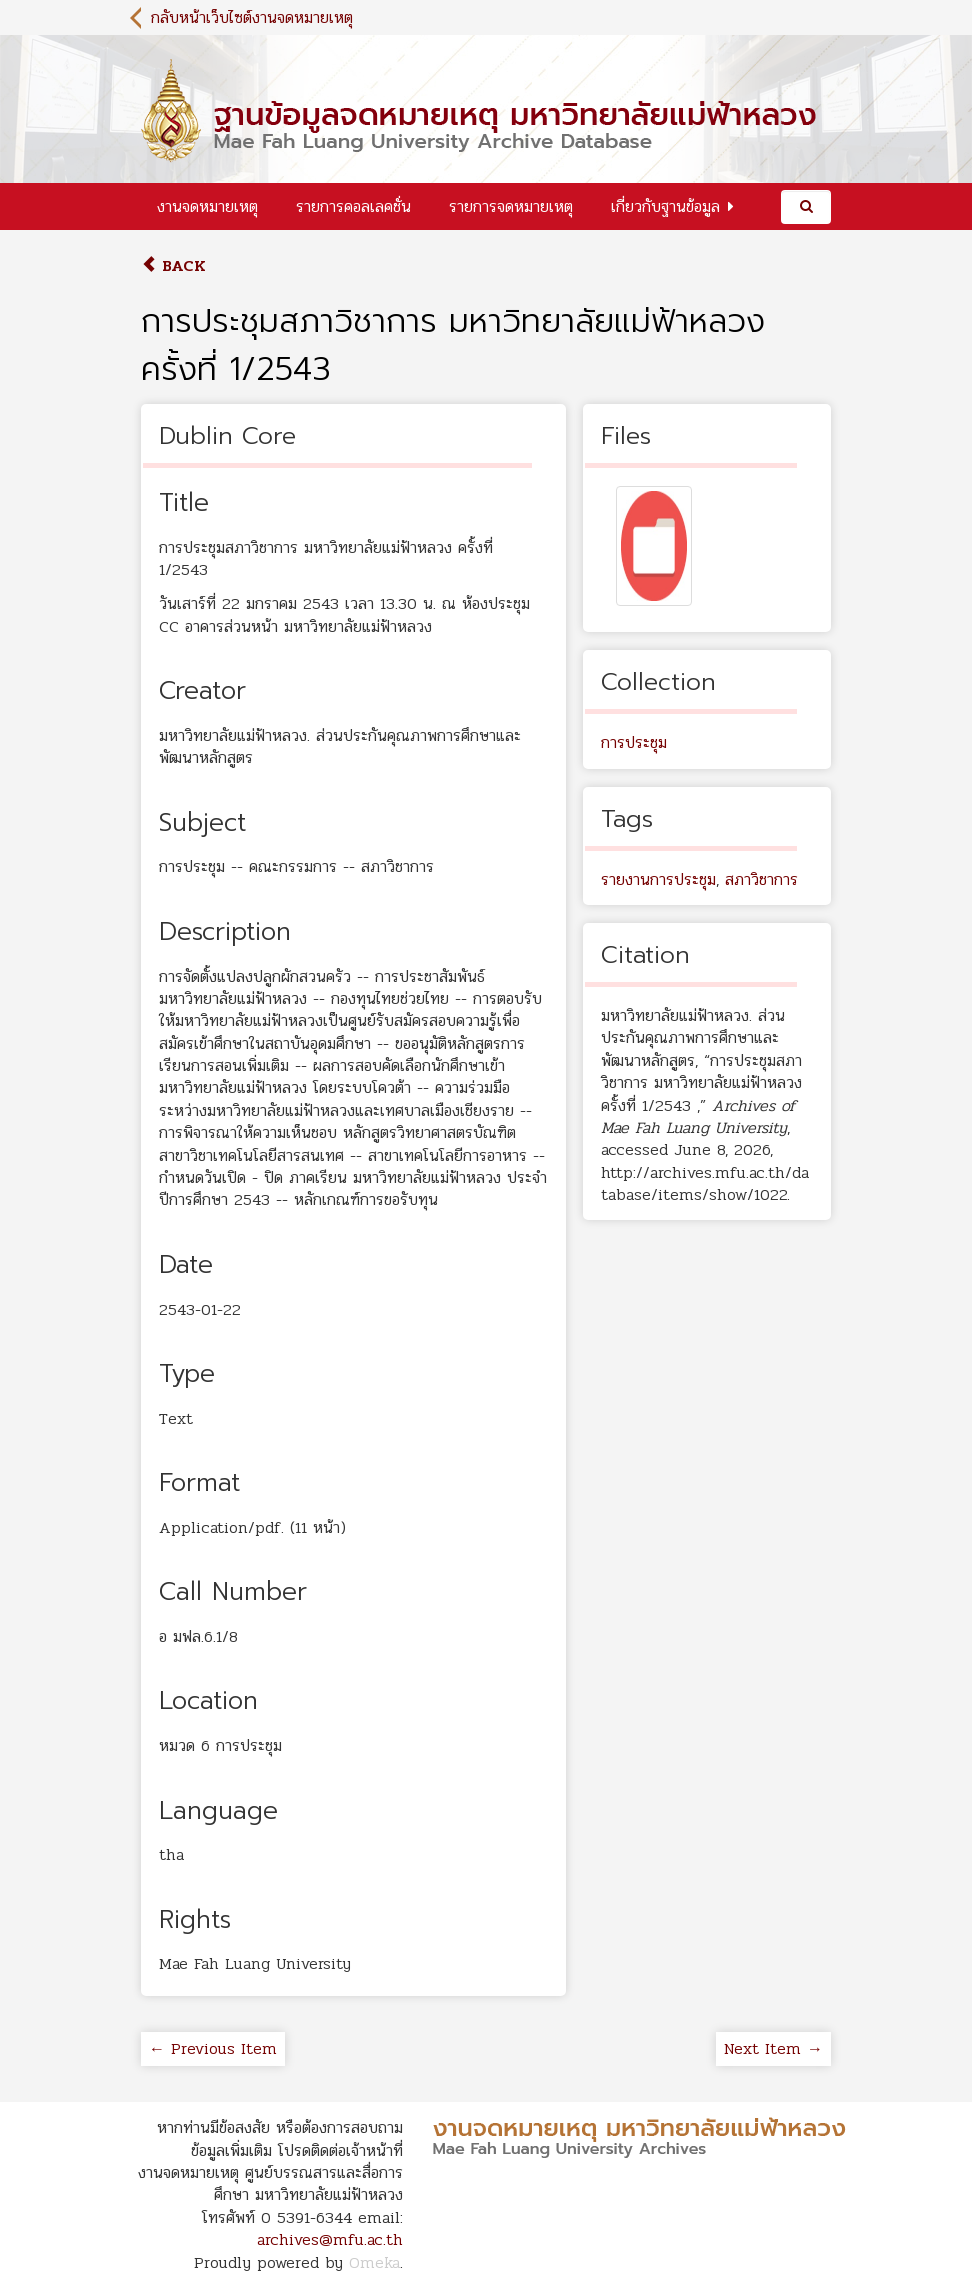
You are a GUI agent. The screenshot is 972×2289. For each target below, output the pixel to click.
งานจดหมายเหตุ (207, 206)
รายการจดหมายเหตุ (511, 206)
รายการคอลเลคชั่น (353, 206)
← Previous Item (213, 2048)
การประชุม (634, 742)
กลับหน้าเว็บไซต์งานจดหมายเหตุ (252, 17)
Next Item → (773, 2048)
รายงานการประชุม (658, 879)
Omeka (374, 2262)
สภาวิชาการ (761, 879)
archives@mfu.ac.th (330, 2239)
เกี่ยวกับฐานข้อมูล (665, 206)
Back (173, 265)
